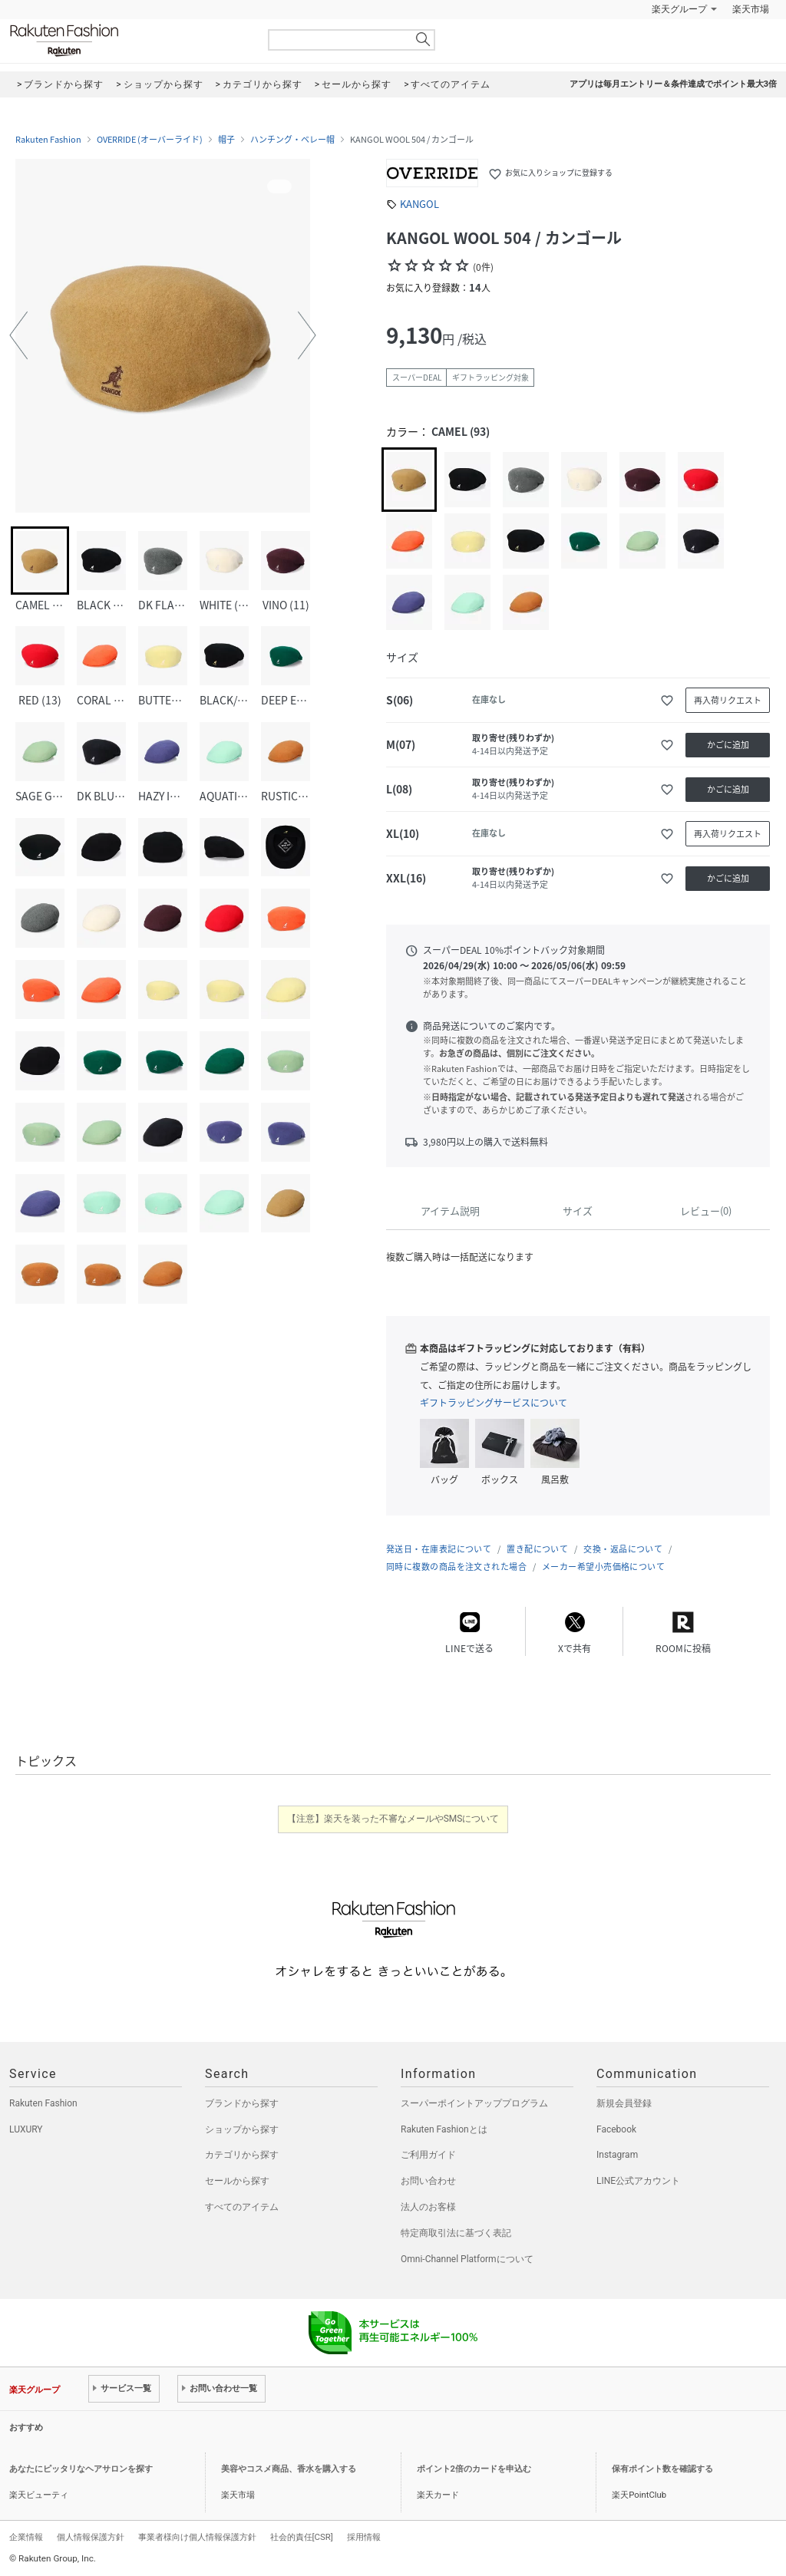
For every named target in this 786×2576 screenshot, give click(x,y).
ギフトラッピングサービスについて (493, 1403)
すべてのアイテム (242, 2207)
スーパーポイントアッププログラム (474, 2103)
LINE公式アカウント (638, 2180)
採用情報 (364, 2536)
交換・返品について (622, 1548)
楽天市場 (750, 9)
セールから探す (237, 2180)
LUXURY (26, 2129)
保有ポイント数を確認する (662, 2469)
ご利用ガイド (428, 2154)
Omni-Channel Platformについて (467, 2259)
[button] (18, 335)
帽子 (226, 140)
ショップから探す (242, 2129)
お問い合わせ (428, 2180)
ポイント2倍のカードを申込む (474, 2469)
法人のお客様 (428, 2207)
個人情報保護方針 (90, 2536)
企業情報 (26, 2536)
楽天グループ (679, 9)
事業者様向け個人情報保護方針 (197, 2536)
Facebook (616, 2129)
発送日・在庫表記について (438, 1548)
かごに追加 (728, 744)
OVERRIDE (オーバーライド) (150, 140)
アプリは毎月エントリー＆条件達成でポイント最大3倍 (673, 84)
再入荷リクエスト (727, 700)
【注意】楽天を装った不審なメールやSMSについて (393, 1818)
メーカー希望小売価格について (603, 1566)
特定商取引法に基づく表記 (456, 2233)
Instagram (617, 2154)
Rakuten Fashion (128, 40)
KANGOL (419, 203)
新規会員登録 (624, 2103)
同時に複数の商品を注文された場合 (456, 1566)
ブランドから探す (242, 2103)
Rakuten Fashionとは (444, 2129)
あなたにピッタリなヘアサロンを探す (81, 2469)
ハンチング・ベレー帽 (292, 140)
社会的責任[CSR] (301, 2536)
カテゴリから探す (242, 2154)
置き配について (537, 1548)
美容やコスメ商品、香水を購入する (288, 2469)
